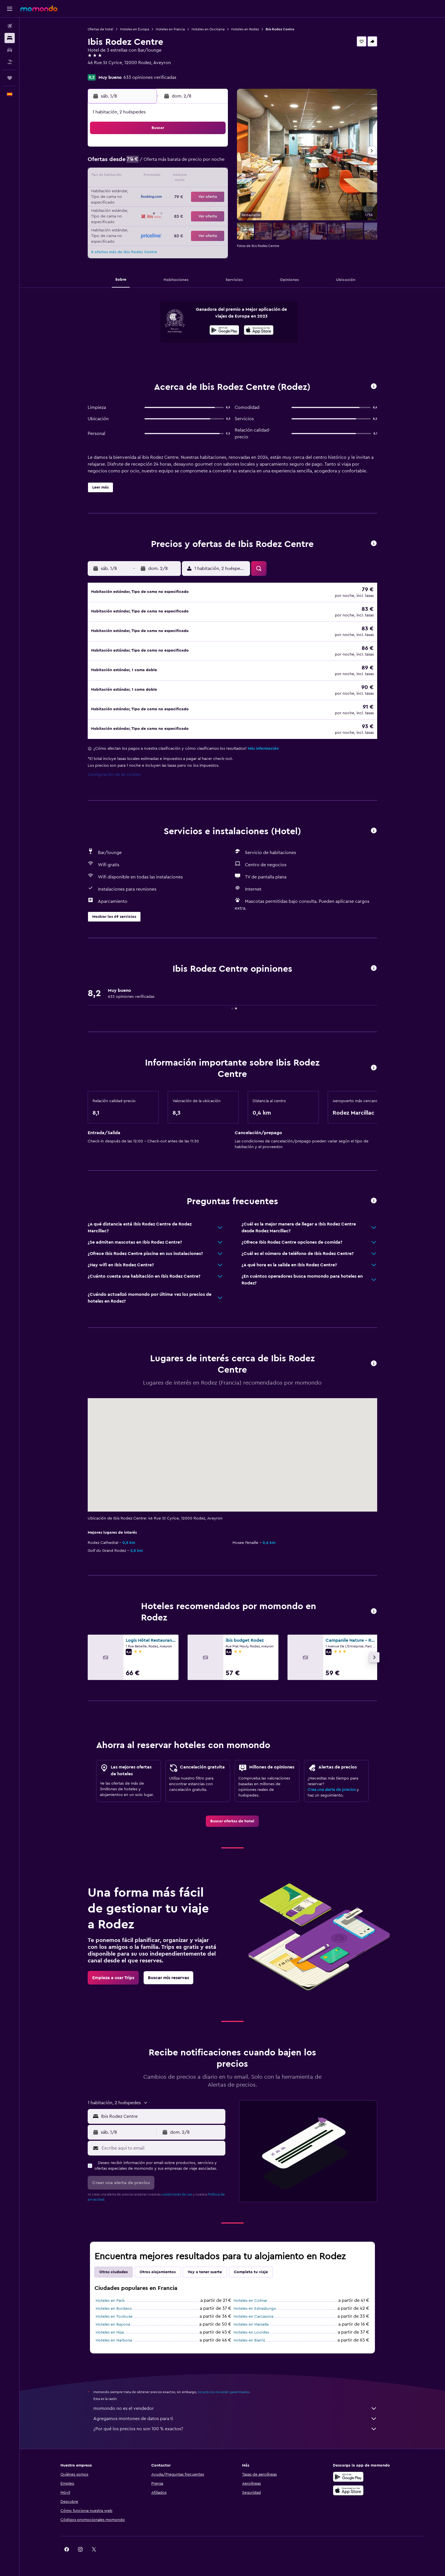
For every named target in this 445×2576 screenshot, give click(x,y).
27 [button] (172, 203)
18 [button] (145, 190)
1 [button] (199, 149)
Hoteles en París (110, 2293)
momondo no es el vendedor (235, 2400)
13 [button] (172, 176)
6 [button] (172, 162)
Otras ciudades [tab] (113, 2264)
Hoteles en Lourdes (251, 2324)
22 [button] (199, 190)
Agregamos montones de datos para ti (235, 2410)
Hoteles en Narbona (114, 2332)
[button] (9, 9)
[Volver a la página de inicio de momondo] (38, 8)
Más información (263, 741)
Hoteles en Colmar (250, 2293)
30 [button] (213, 203)
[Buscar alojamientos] (9, 38)
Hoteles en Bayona (113, 2317)
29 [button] (199, 203)
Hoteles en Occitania (208, 29)
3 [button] (131, 162)
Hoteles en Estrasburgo (255, 2301)
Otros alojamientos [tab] (158, 2264)
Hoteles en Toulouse (114, 2309)
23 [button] (213, 190)
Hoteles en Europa (134, 29)
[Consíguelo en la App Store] (348, 2482)
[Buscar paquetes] (9, 61)
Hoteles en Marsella (251, 2317)
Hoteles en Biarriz (249, 2332)
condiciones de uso (176, 2186)
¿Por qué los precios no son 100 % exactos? (235, 2420)
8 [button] (199, 162)
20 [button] (172, 190)
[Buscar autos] (9, 50)
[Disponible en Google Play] (224, 331)
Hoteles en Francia (170, 29)
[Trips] (9, 78)
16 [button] (213, 176)
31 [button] (131, 217)
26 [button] (158, 203)
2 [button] (213, 149)
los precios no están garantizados (223, 2384)
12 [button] (159, 176)
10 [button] (131, 176)
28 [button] (185, 203)
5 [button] (159, 162)
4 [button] (145, 162)
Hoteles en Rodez (245, 29)
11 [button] (145, 176)
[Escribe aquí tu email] (162, 2140)
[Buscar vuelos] (9, 26)
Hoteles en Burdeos (114, 2301)
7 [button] (186, 162)
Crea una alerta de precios (332, 1782)
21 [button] (186, 190)
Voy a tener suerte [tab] (205, 2264)
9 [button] (213, 162)
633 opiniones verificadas (149, 77)
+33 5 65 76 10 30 (105, 69)
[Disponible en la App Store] (259, 331)
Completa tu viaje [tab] (251, 2264)
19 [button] (159, 190)
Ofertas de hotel (100, 29)
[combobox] (161, 2108)
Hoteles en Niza (110, 2324)
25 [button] (145, 203)
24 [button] (131, 203)
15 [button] (200, 176)
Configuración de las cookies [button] (114, 767)
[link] (232, 1813)
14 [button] (186, 176)
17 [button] (131, 190)
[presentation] (259, 330)
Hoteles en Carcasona (253, 2309)
